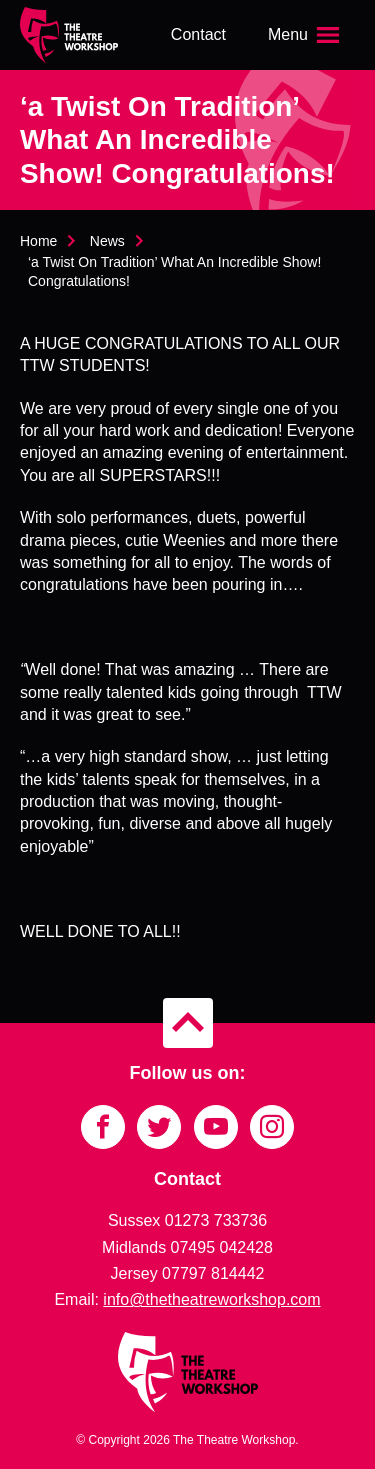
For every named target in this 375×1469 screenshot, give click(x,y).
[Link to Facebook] (103, 1127)
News (107, 241)
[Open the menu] (306, 35)
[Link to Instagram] (272, 1127)
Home (38, 241)
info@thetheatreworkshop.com (211, 1299)
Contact (198, 34)
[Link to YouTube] (216, 1127)
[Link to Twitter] (159, 1127)
